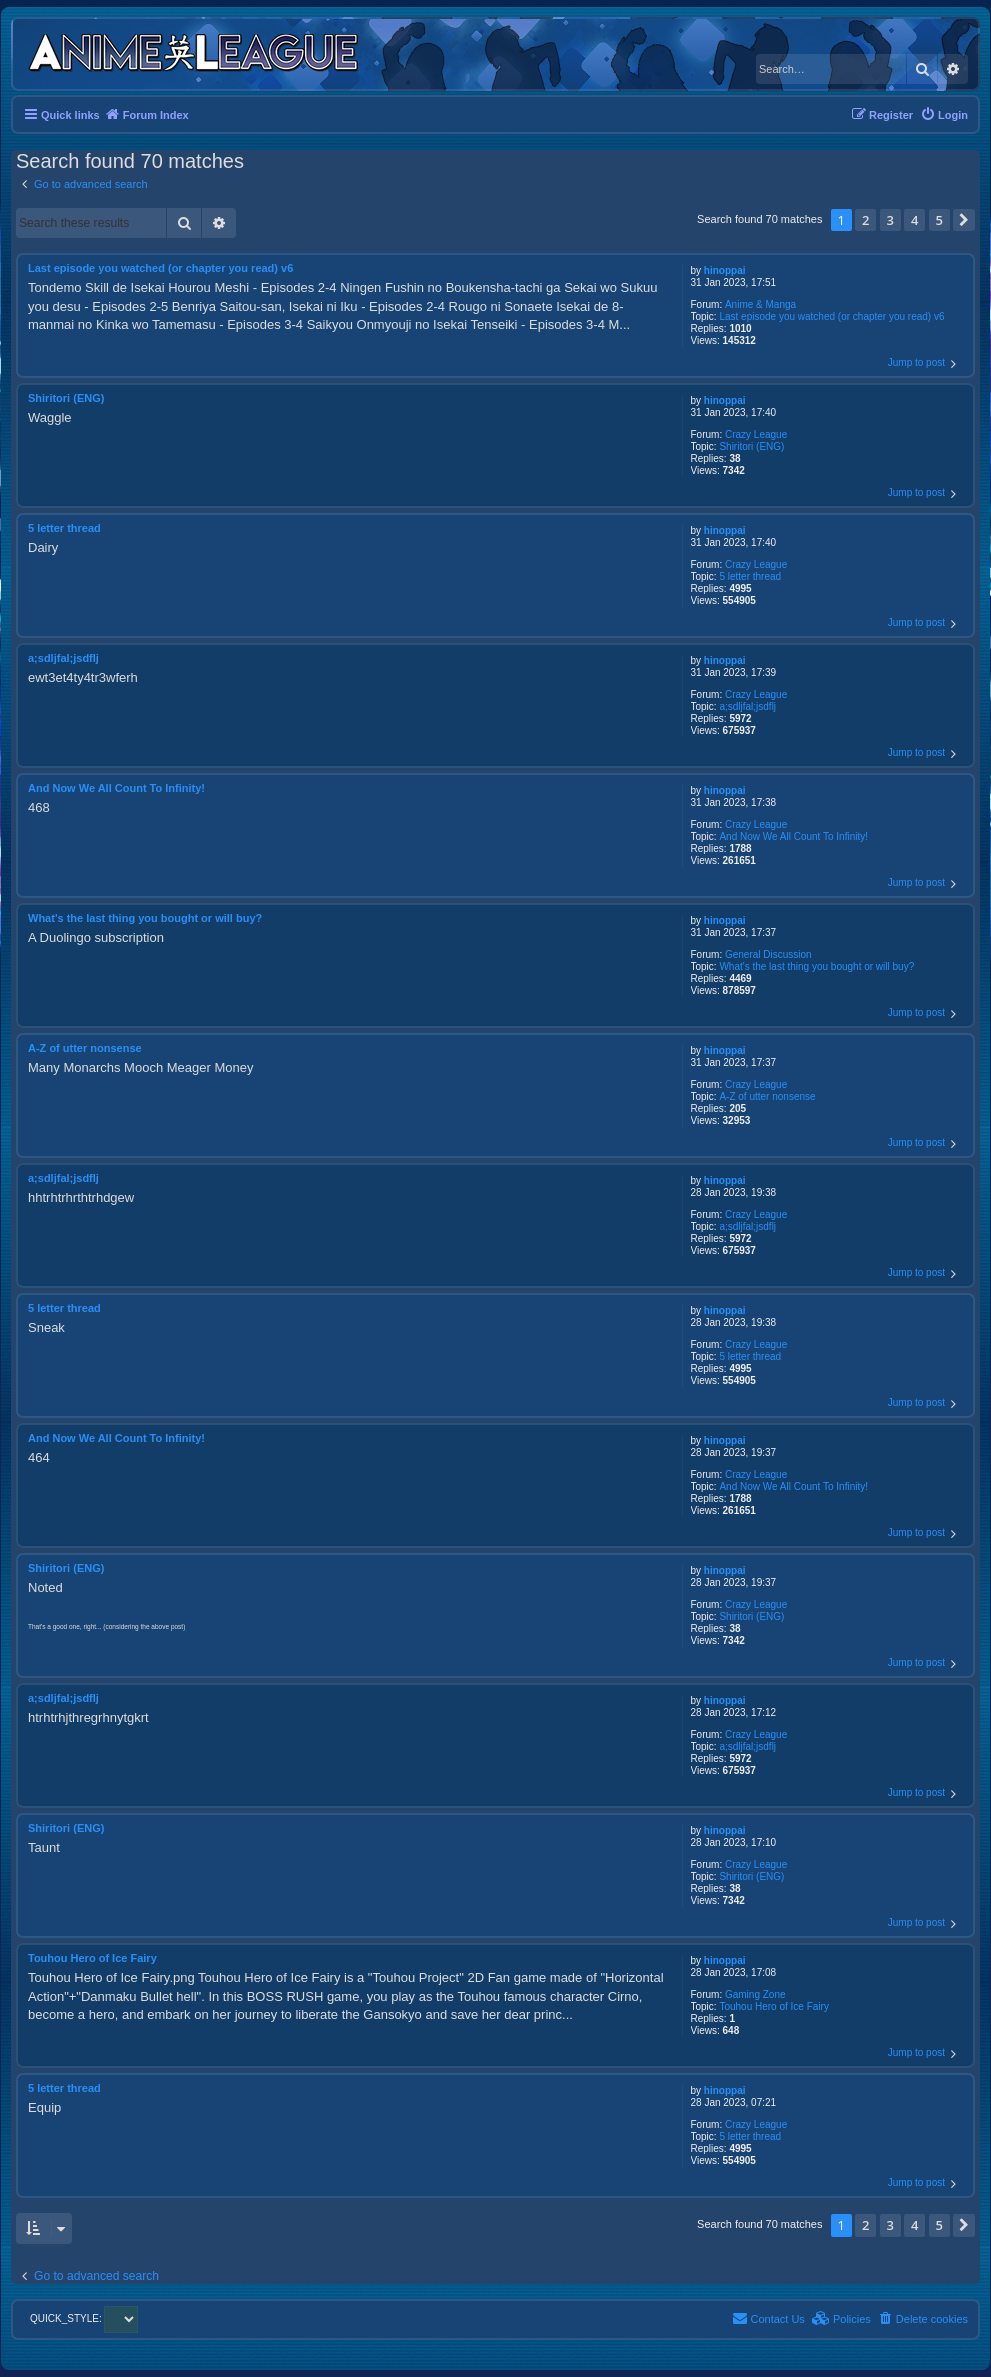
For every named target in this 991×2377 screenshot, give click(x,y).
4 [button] (914, 220)
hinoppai (725, 270)
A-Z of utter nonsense (767, 1096)
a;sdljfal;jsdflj (747, 706)
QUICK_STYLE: (84, 2318)
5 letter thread (750, 576)
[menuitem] (944, 115)
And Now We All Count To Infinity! (793, 836)
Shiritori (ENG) (751, 446)
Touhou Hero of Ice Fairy (774, 2006)
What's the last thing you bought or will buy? (816, 966)
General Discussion (768, 954)
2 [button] (865, 220)
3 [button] (890, 220)
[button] (964, 220)
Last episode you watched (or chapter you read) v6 (831, 316)
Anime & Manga (760, 304)
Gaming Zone (755, 1994)
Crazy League (756, 434)
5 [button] (939, 220)
